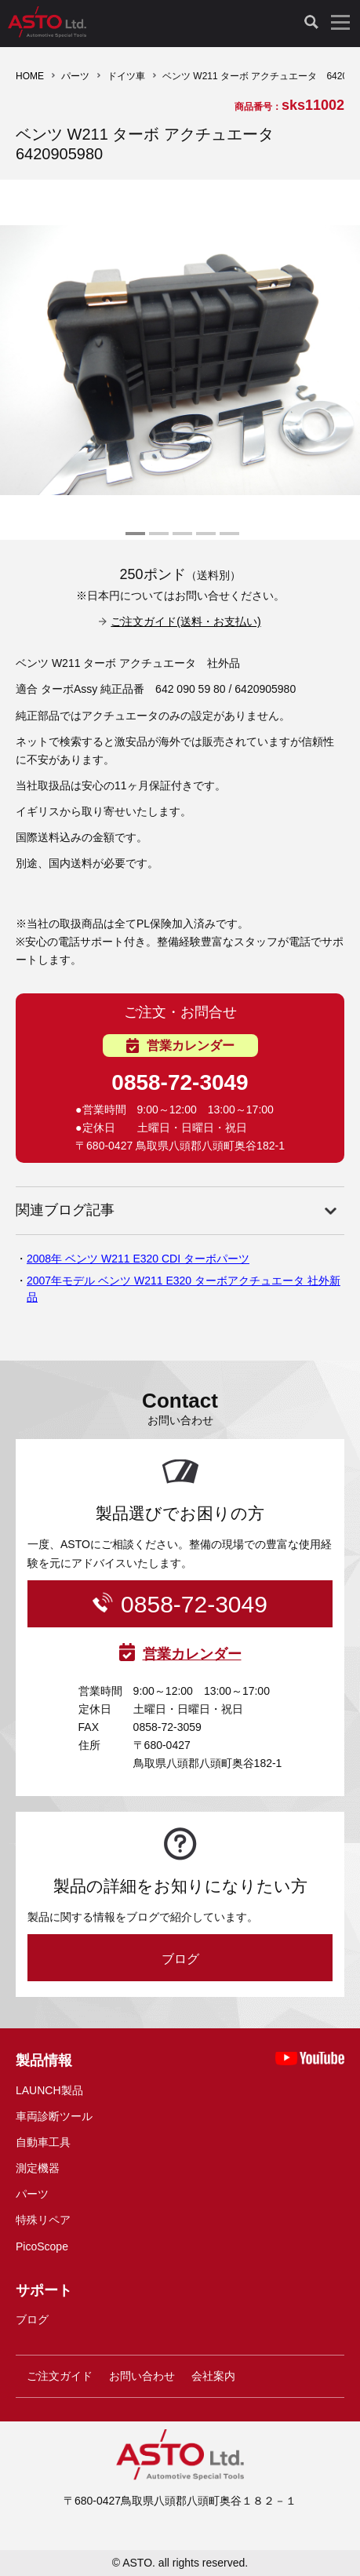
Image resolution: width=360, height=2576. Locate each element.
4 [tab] (204, 540)
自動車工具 (43, 2142)
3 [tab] (180, 540)
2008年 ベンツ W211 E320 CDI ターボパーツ (138, 1258)
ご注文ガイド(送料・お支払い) (185, 621)
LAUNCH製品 (49, 2090)
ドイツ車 (126, 76)
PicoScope (42, 2246)
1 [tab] (133, 540)
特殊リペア (43, 2219)
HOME (30, 76)
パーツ (75, 76)
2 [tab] (157, 540)
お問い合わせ (142, 2376)
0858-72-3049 (179, 1082)
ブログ (180, 1959)
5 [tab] (227, 540)
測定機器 (38, 2168)
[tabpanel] (180, 360)
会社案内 (213, 2376)
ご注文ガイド (60, 2376)
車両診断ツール (54, 2116)
